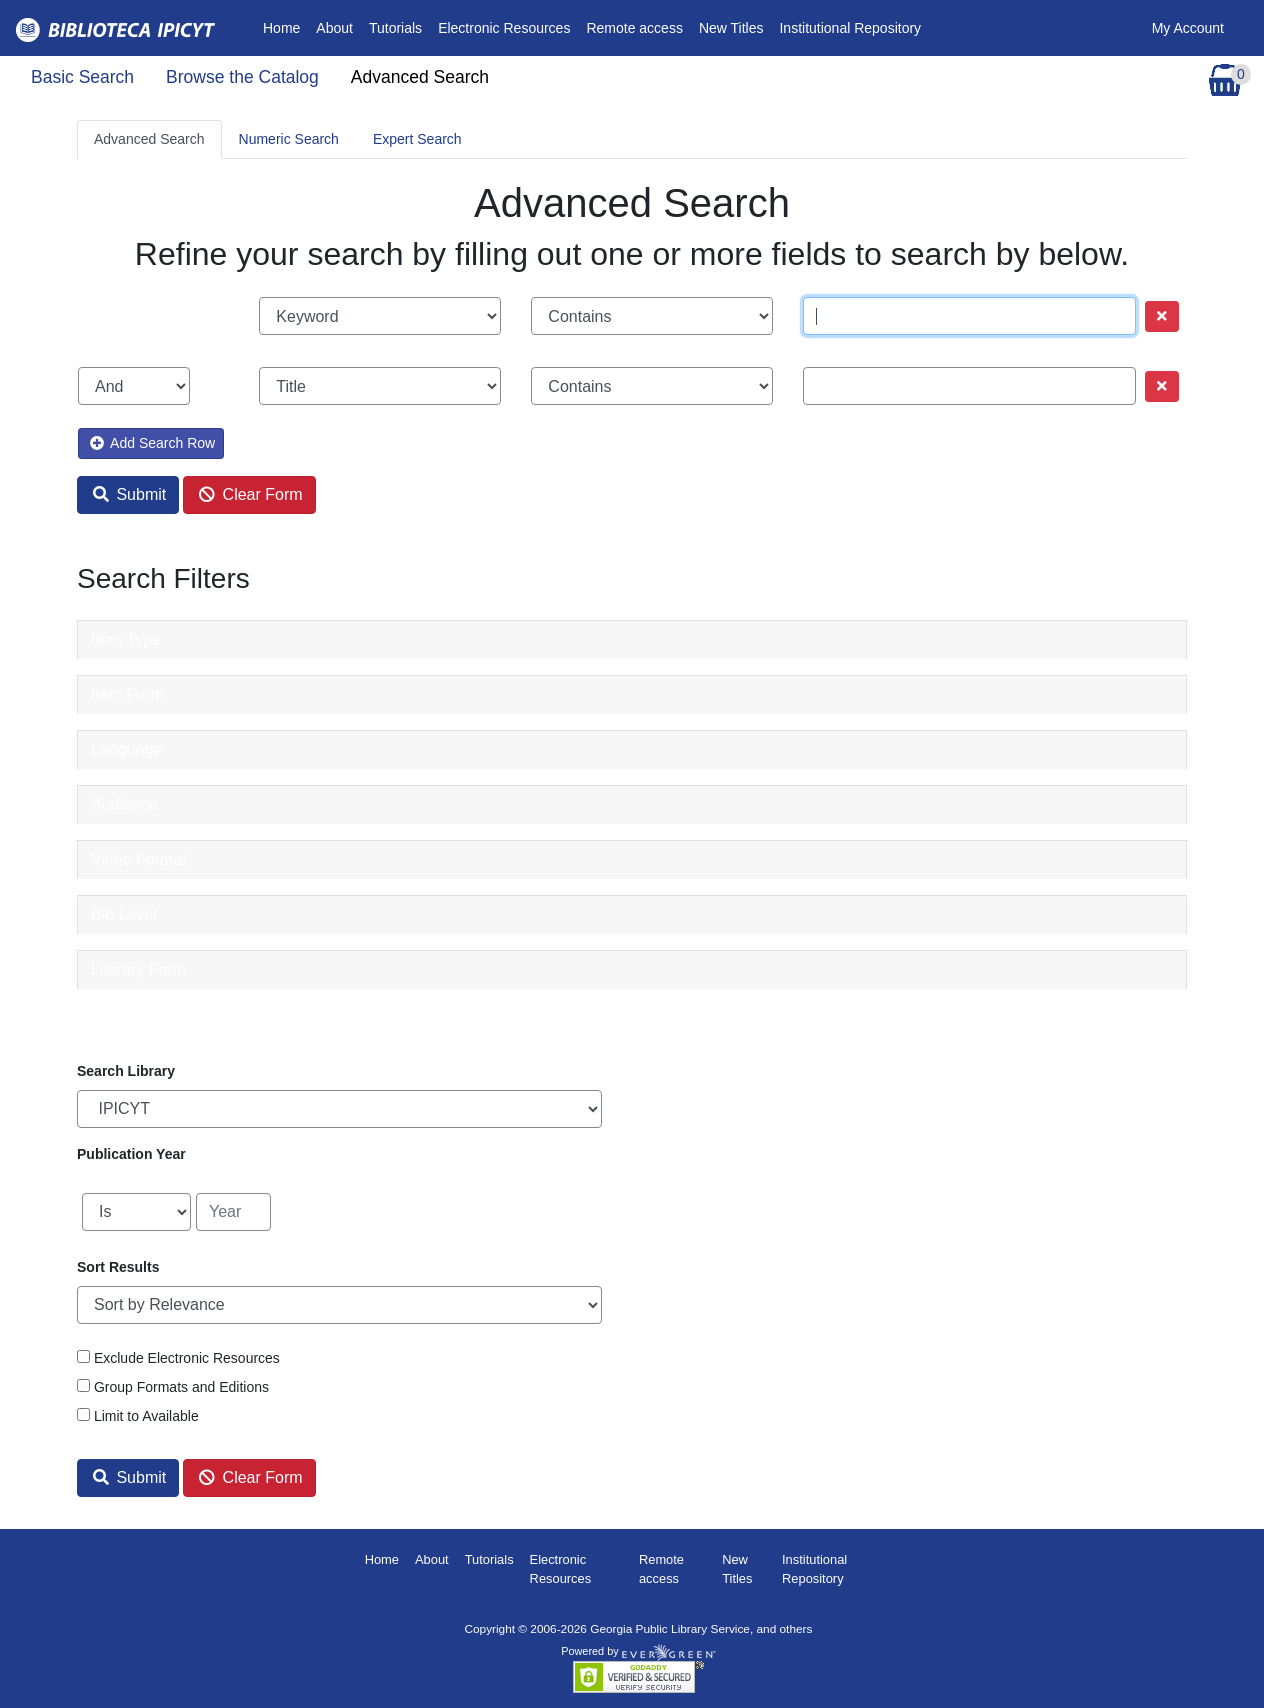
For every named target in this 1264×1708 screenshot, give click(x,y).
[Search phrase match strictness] (652, 316)
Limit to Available (146, 1416)
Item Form (127, 694)
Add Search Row (152, 443)
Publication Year (131, 1154)
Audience (124, 804)
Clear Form (250, 494)
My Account (1188, 28)
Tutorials (395, 28)
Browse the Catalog (242, 77)
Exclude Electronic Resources (187, 1358)
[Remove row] (1162, 316)
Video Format (139, 859)
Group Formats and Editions (181, 1387)
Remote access (634, 28)
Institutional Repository (850, 28)
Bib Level (124, 914)
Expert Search (417, 139)
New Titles (731, 28)
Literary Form (138, 969)
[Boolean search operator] (134, 386)
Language (126, 749)
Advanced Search (420, 77)
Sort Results (118, 1267)
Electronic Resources (504, 28)
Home (285, 26)
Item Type (126, 639)
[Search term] (969, 316)
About (334, 28)
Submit (129, 494)
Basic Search (82, 77)
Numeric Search (289, 139)
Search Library (126, 1071)
